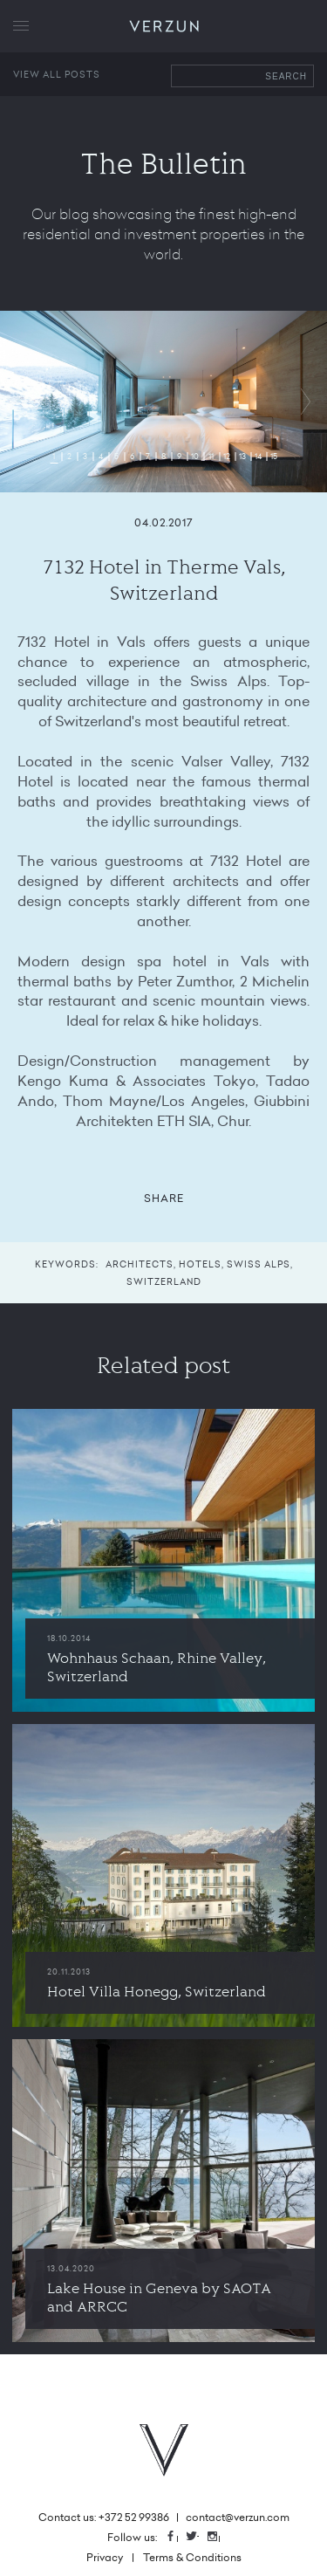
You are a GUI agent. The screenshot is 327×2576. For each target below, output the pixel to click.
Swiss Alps (258, 1264)
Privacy (104, 2557)
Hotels (200, 1264)
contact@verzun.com (238, 2517)
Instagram (219, 2537)
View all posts (56, 74)
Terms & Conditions (192, 2557)
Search (286, 76)
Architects (140, 1264)
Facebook (177, 2537)
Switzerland (163, 1281)
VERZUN (163, 26)
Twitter (198, 2537)
